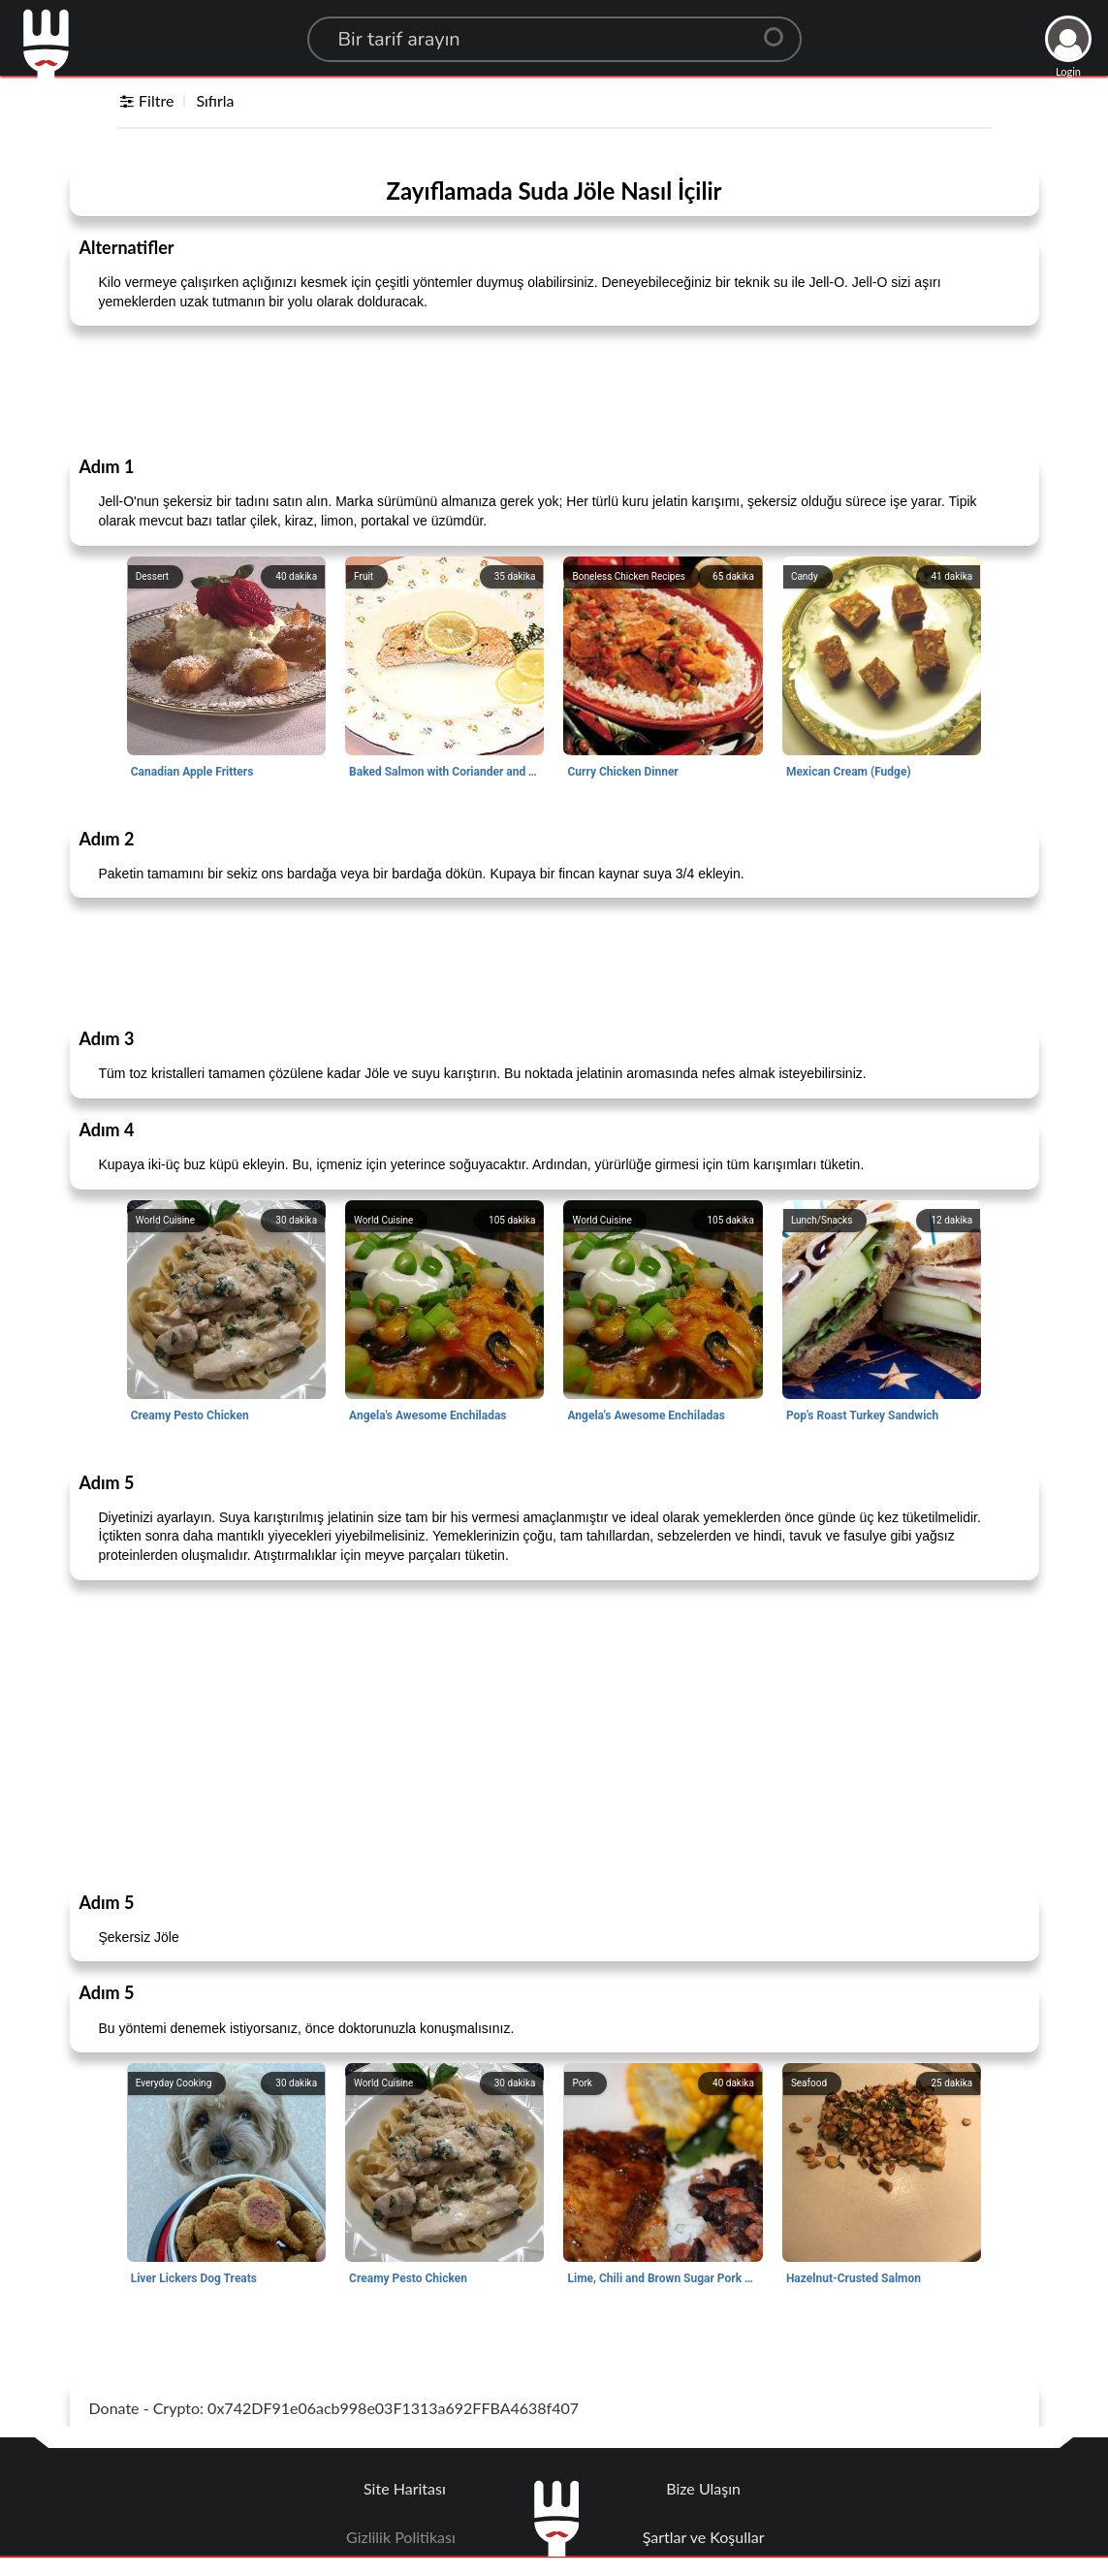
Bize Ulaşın (703, 2488)
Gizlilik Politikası (401, 2537)
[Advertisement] (554, 389)
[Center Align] (780, 29)
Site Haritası (405, 2488)
